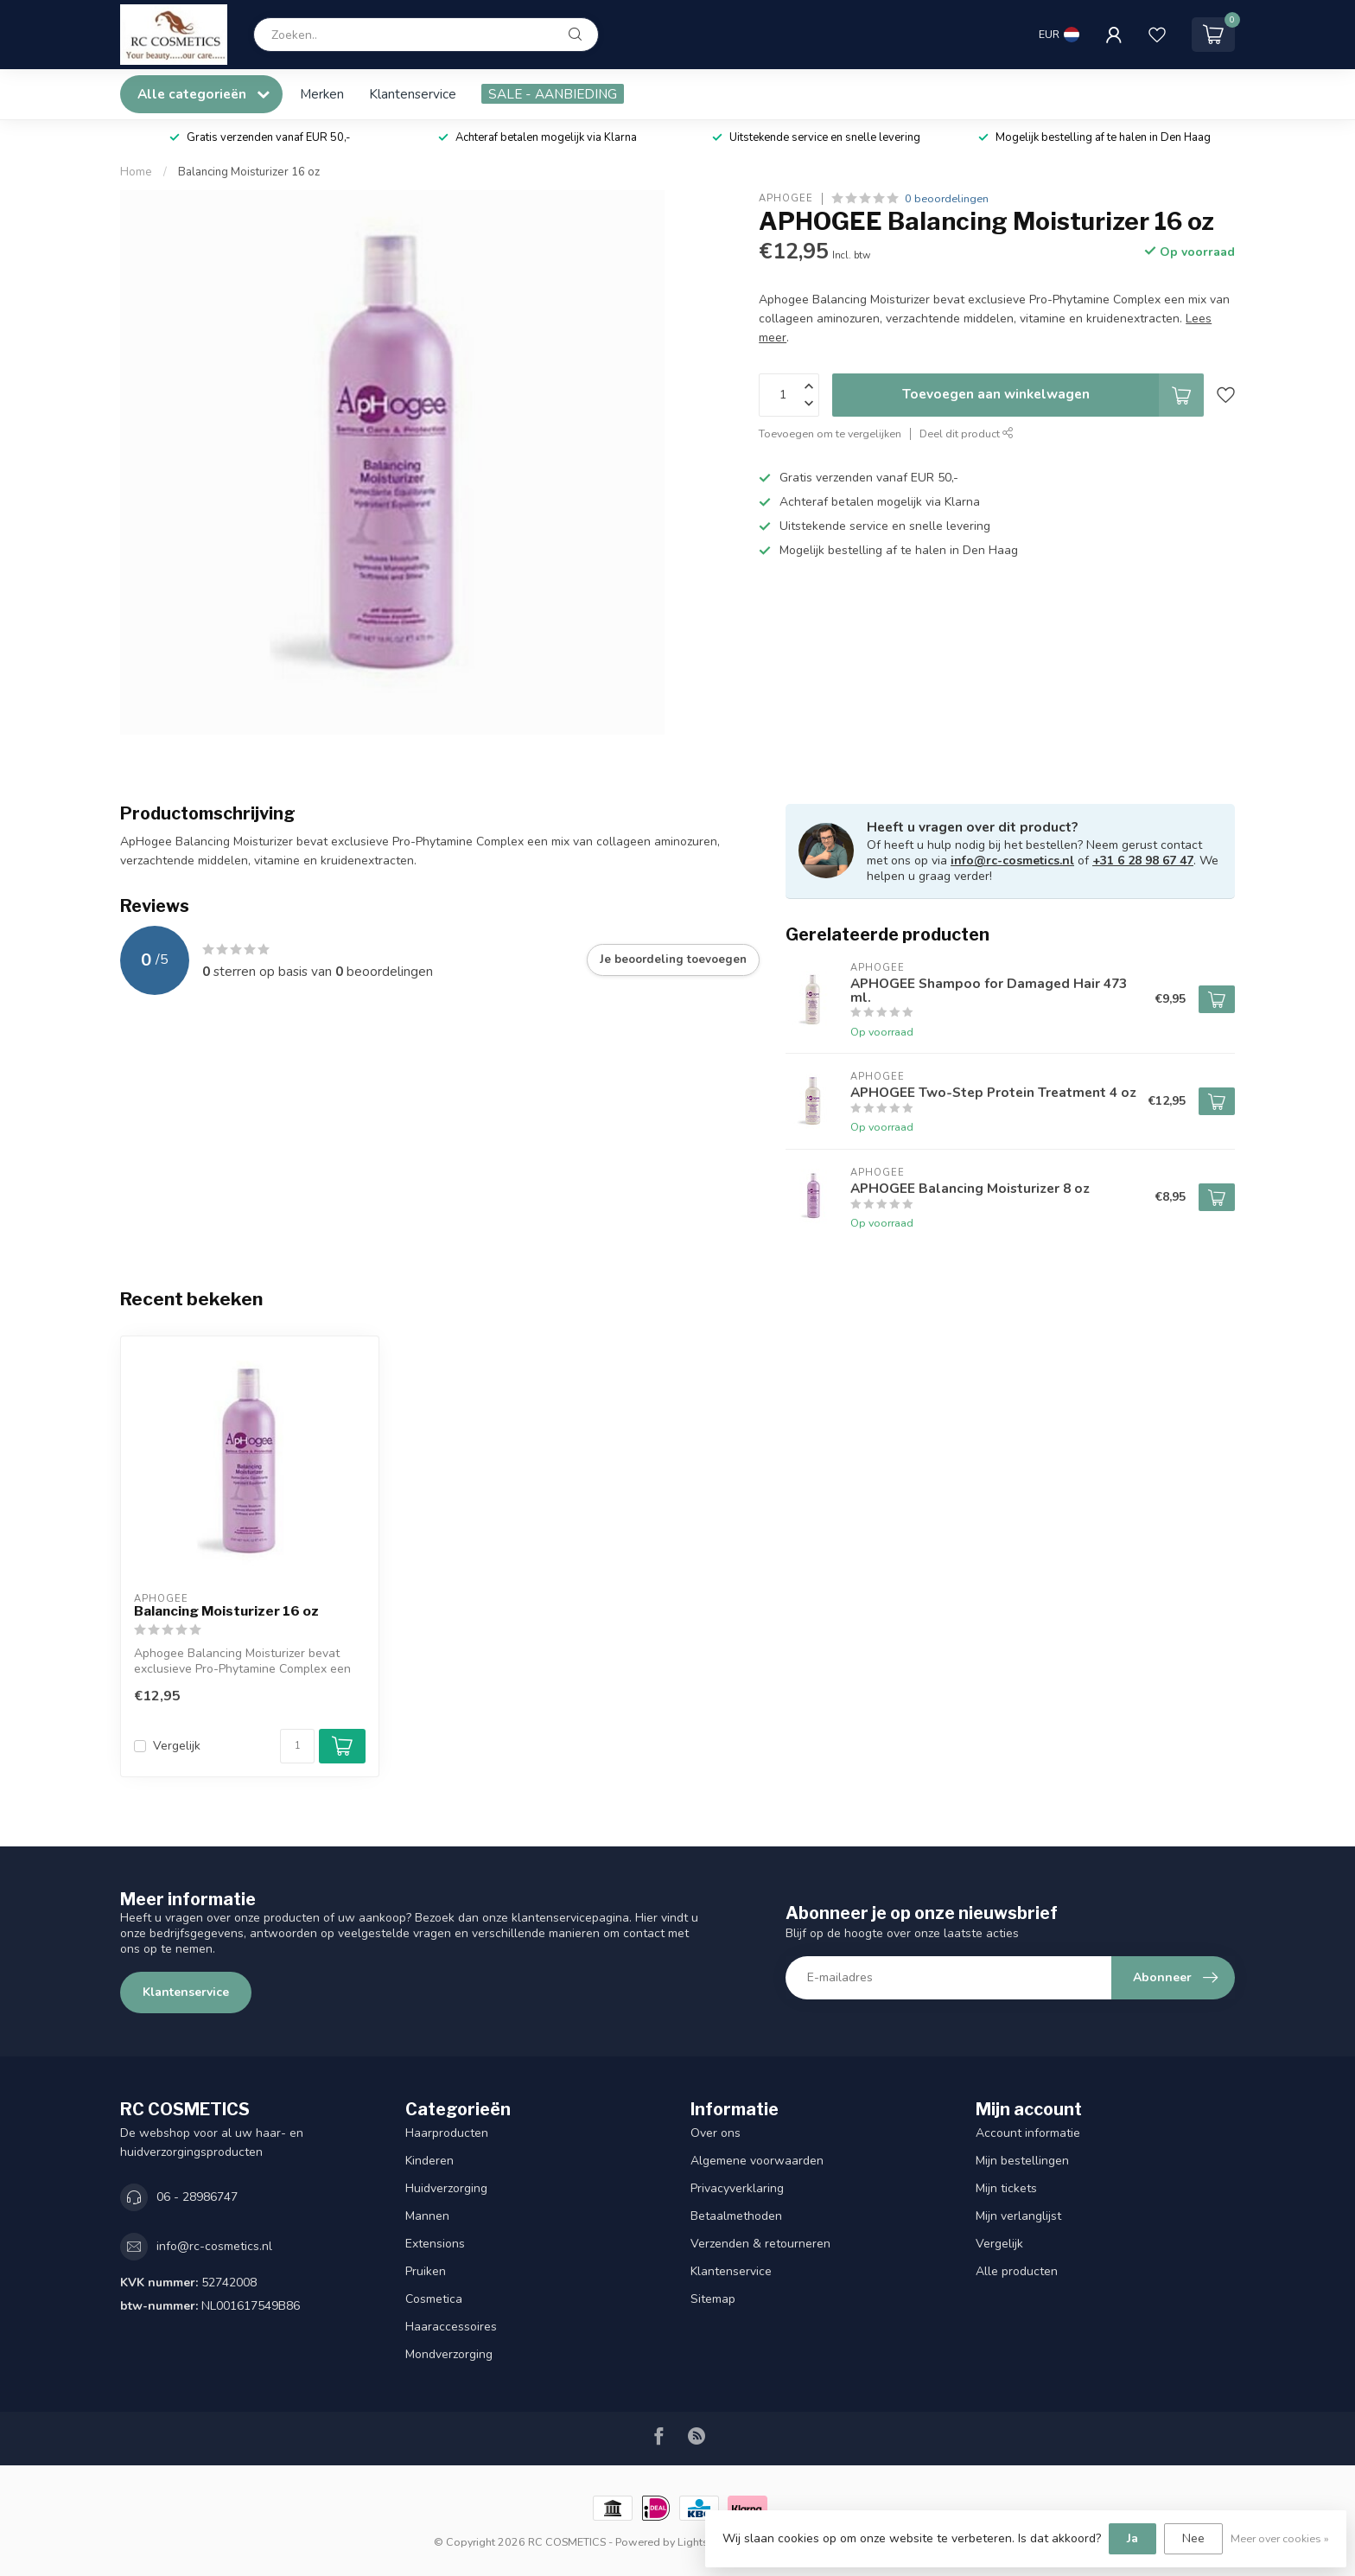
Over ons (715, 2133)
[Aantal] (297, 1746)
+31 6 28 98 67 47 (1142, 860)
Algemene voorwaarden (757, 2160)
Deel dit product (966, 433)
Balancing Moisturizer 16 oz (249, 172)
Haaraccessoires (451, 2326)
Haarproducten (446, 2133)
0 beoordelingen (947, 198)
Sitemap (712, 2299)
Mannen (427, 2216)
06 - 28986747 (197, 2197)
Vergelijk (176, 1745)
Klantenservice (412, 94)
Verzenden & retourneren (760, 2243)
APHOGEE (786, 198)
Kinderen (429, 2160)
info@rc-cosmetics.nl (1012, 860)
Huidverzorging (446, 2188)
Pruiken (425, 2271)
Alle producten (1017, 2271)
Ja (1132, 2538)
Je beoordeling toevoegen (673, 959)
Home (136, 172)
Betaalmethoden (736, 2216)
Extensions (435, 2243)
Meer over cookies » (1280, 2538)
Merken (322, 94)
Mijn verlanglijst (1018, 2216)
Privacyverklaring (737, 2188)
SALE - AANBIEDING (552, 94)
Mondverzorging (449, 2354)
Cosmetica (433, 2299)
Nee (1193, 2538)
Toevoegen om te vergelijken (830, 433)
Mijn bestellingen (1022, 2160)
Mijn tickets (1006, 2188)
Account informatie (1028, 2133)
